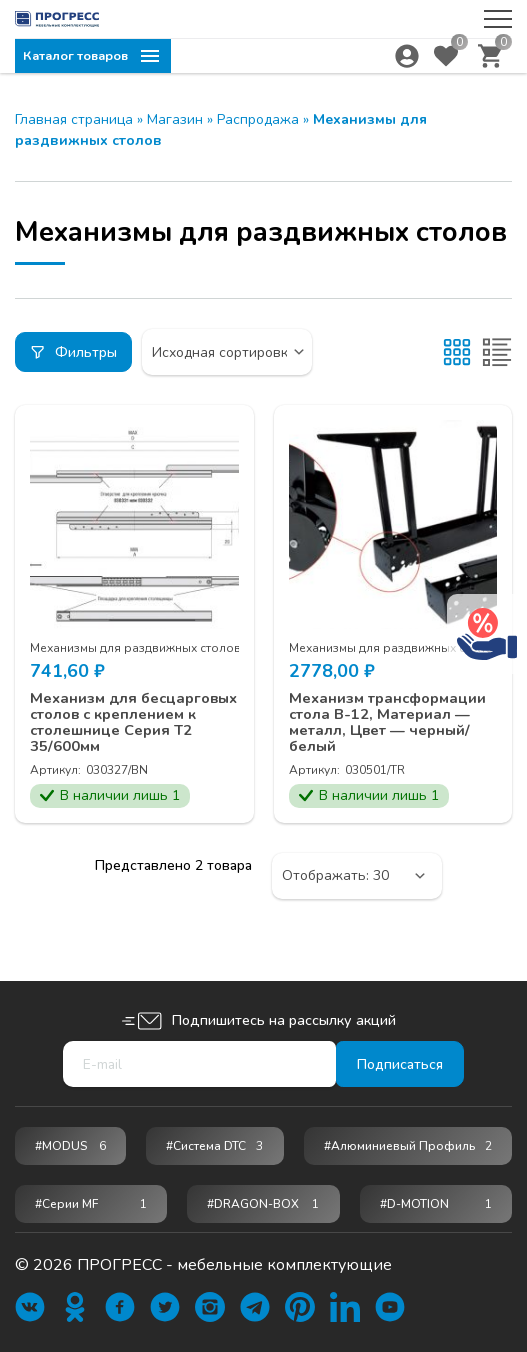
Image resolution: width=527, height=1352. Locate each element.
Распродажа (258, 119)
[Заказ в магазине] (240, 352)
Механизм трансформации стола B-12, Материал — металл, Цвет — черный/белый (387, 725)
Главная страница (74, 119)
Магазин (175, 119)
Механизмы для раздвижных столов (135, 648)
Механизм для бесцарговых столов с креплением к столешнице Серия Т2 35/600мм (117, 734)
